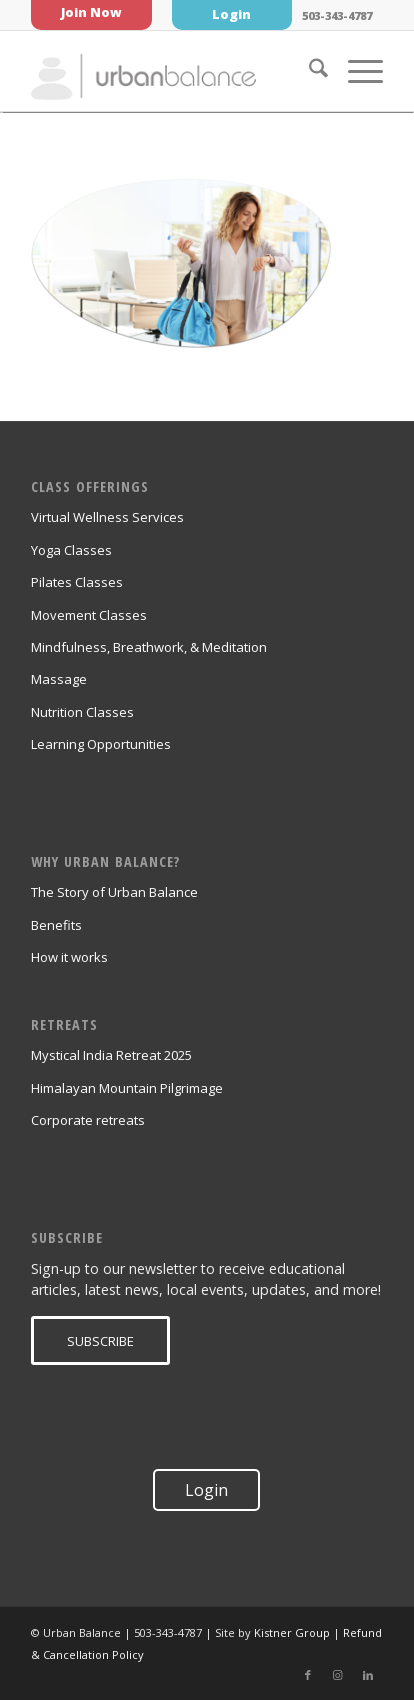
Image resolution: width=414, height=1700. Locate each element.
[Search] (308, 71)
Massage (59, 679)
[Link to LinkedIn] (368, 1675)
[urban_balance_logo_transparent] (172, 71)
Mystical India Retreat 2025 (111, 1055)
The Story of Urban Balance (114, 892)
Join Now (91, 12)
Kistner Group (292, 1632)
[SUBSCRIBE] (100, 1341)
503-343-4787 (337, 15)
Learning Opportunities (101, 744)
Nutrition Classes (82, 712)
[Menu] (355, 71)
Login (231, 14)
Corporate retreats (88, 1120)
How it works (69, 957)
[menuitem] (308, 71)
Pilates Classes (77, 582)
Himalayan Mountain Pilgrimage (127, 1088)
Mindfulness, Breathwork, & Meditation (149, 647)
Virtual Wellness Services (107, 517)
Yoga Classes (71, 550)
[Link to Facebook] (308, 1675)
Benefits (56, 925)
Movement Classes (89, 615)
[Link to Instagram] (338, 1675)
